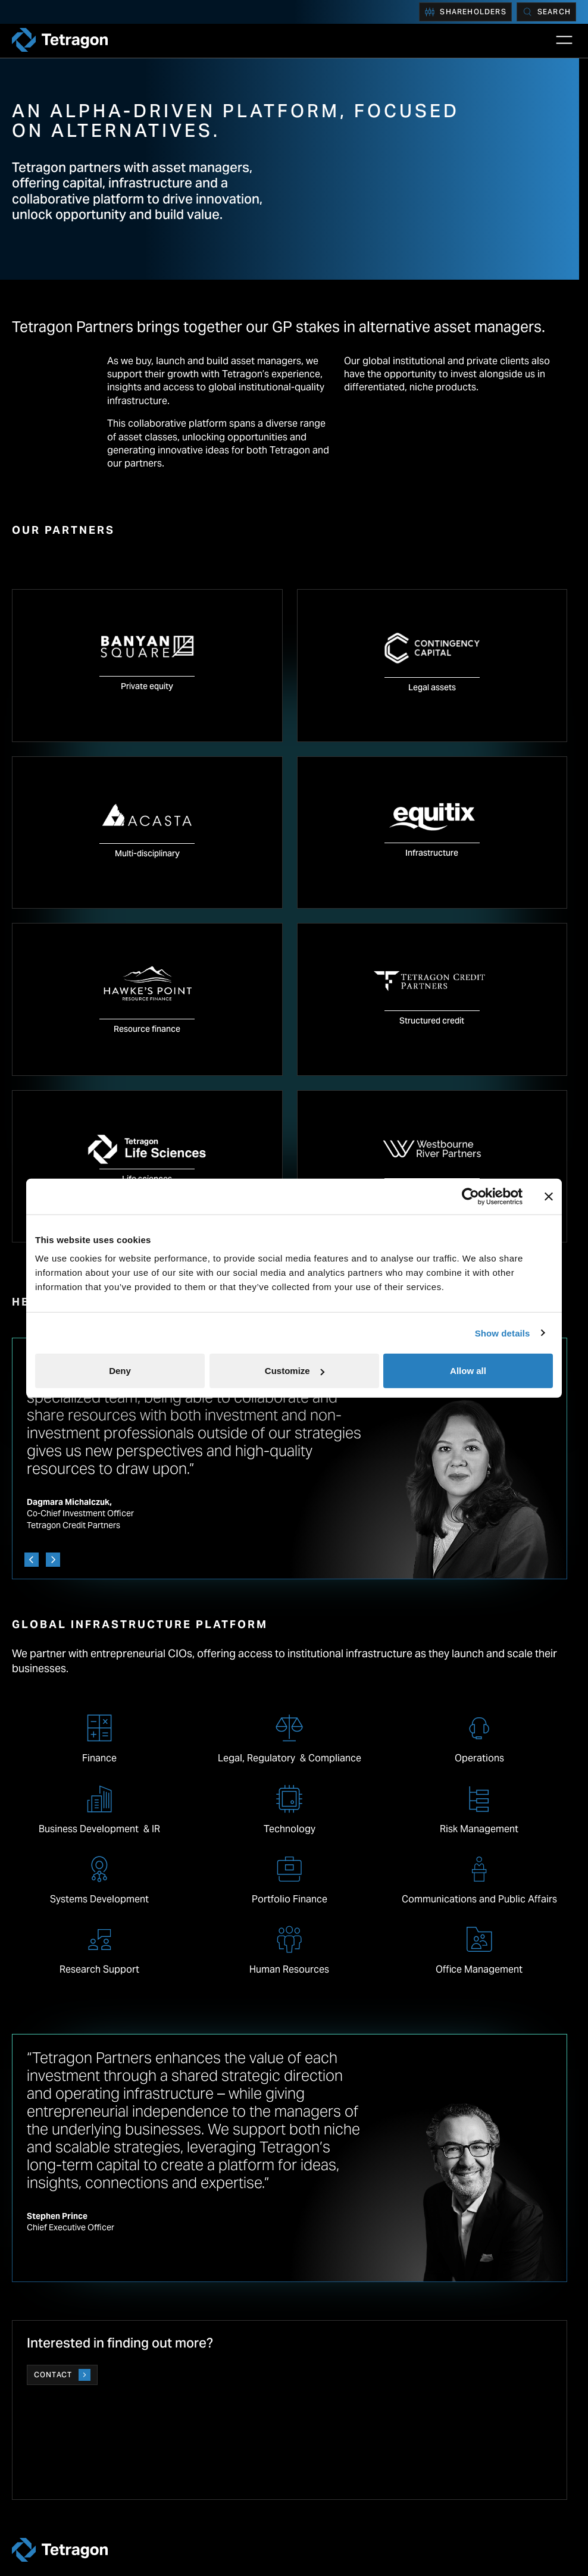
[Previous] (31, 1560)
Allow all (468, 1371)
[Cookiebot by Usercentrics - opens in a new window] (470, 1196)
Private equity (147, 686)
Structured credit (431, 1020)
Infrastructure (431, 852)
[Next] (53, 1560)
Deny (120, 1371)
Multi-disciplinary (147, 853)
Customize (294, 1371)
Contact (62, 2375)
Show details (502, 1333)
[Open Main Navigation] (564, 40)
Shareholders (465, 12)
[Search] (546, 11)
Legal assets (432, 687)
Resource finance (147, 1028)
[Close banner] (549, 1196)
